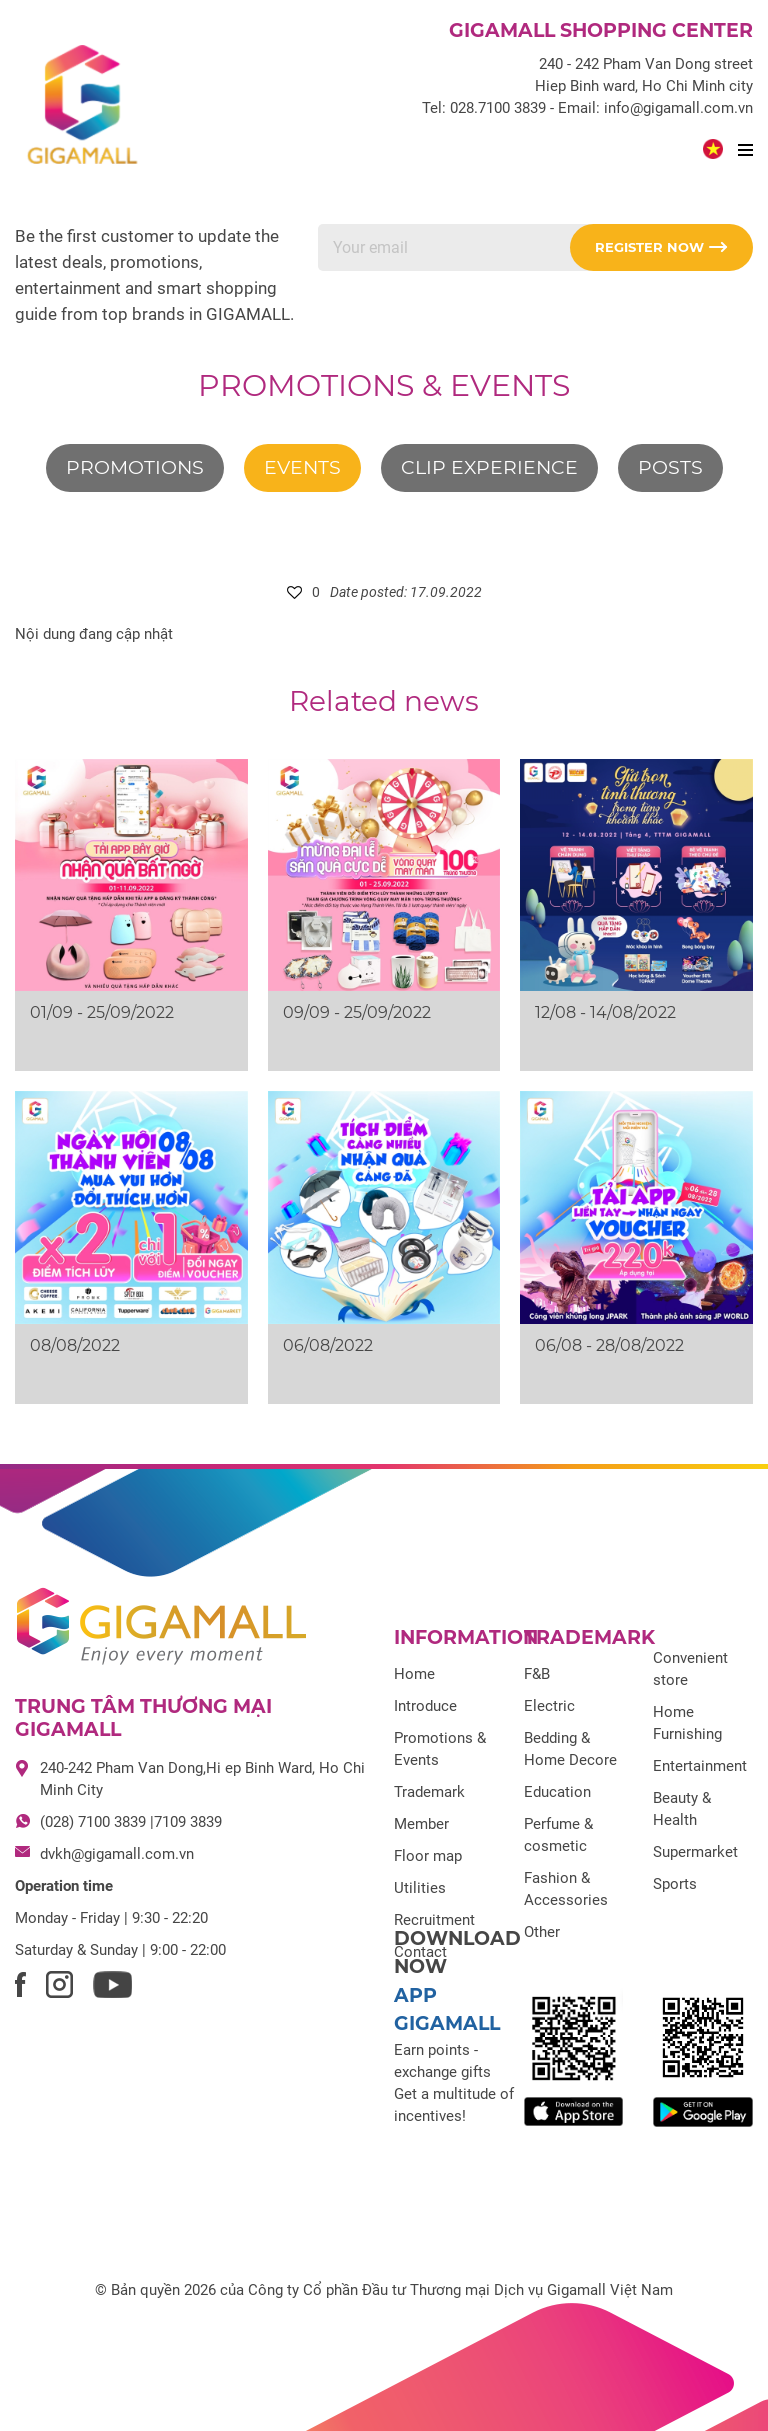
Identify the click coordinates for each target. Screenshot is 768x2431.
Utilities (420, 1888)
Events (302, 467)
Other (542, 1932)
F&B (537, 1674)
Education (557, 1792)
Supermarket (695, 1852)
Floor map (428, 1856)
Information (466, 1637)
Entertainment (700, 1766)
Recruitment (434, 1920)
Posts (670, 467)
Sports (675, 1884)
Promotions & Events (384, 385)
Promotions (135, 467)
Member (421, 1824)
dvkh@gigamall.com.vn (117, 1854)
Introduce (425, 1706)
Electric (549, 1706)
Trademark (429, 1792)
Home (414, 1674)
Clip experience (489, 467)
